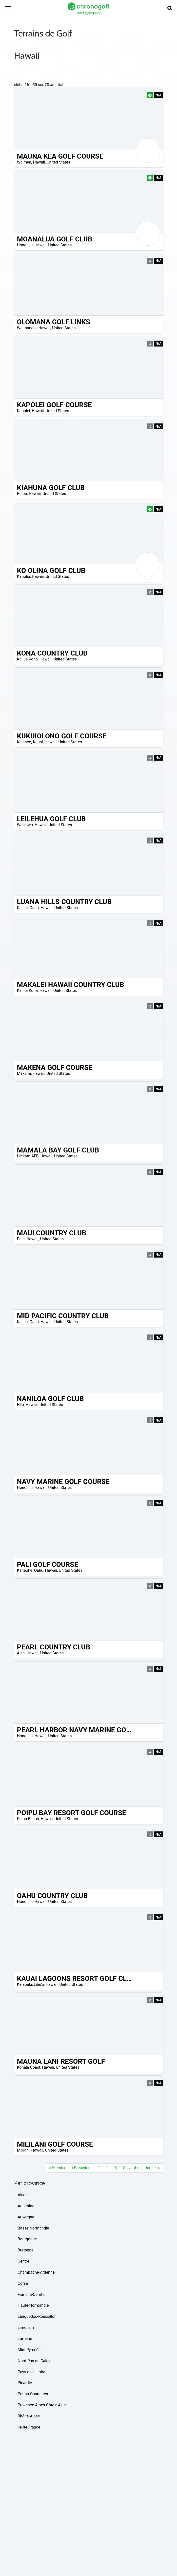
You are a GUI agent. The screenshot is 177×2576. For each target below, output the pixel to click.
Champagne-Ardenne (36, 2272)
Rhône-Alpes (29, 2416)
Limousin (26, 2327)
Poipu (22, 493)
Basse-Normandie (33, 2228)
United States (58, 162)
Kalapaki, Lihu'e (30, 1984)
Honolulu (25, 245)
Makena (24, 1073)
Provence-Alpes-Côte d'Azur (42, 2405)
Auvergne (26, 2217)
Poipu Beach (28, 1818)
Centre (23, 2261)
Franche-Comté (31, 2294)
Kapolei (23, 410)
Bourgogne (27, 2239)
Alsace (24, 2194)
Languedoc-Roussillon (37, 2316)
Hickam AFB (28, 1156)
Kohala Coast (28, 2067)
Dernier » (152, 2167)
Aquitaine (26, 2206)
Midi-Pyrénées (30, 2349)
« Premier (57, 2167)
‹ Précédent (82, 2167)
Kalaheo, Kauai (30, 742)
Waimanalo (27, 328)
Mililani (23, 2150)
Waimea (24, 162)
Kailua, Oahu (28, 907)
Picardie (25, 2382)
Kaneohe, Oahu (30, 1570)
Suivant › (130, 2167)
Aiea (21, 1653)
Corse (23, 2283)
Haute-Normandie (33, 2305)
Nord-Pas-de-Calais (34, 2360)
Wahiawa (25, 824)
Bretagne (26, 2250)
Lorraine (25, 2338)
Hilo (20, 1404)
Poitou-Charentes (33, 2394)
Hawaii (39, 162)
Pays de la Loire (31, 2372)
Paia (21, 1239)
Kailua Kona (27, 659)
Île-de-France (29, 2427)
